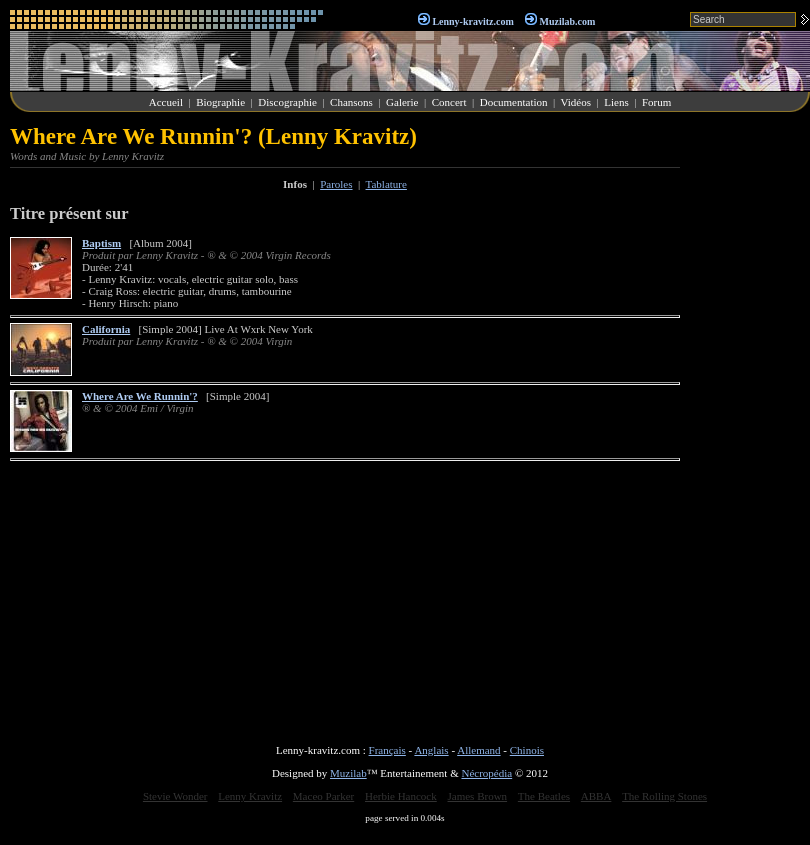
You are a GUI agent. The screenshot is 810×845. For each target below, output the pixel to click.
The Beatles (544, 796)
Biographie (220, 102)
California (106, 329)
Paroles (336, 184)
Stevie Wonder (175, 796)
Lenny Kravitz (250, 796)
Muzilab (348, 773)
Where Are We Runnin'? (140, 396)
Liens (616, 102)
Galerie (402, 102)
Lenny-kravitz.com (472, 21)
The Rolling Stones (664, 796)
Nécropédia (486, 773)
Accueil (166, 102)
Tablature (386, 184)
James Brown (478, 796)
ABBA (596, 796)
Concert (449, 102)
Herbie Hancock (401, 796)
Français (387, 750)
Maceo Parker (323, 796)
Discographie (287, 102)
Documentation (514, 102)
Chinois (527, 750)
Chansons (351, 102)
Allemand (478, 750)
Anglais (431, 750)
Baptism (101, 243)
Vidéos (576, 102)
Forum (656, 102)
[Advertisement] (750, 424)
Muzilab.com (568, 21)
